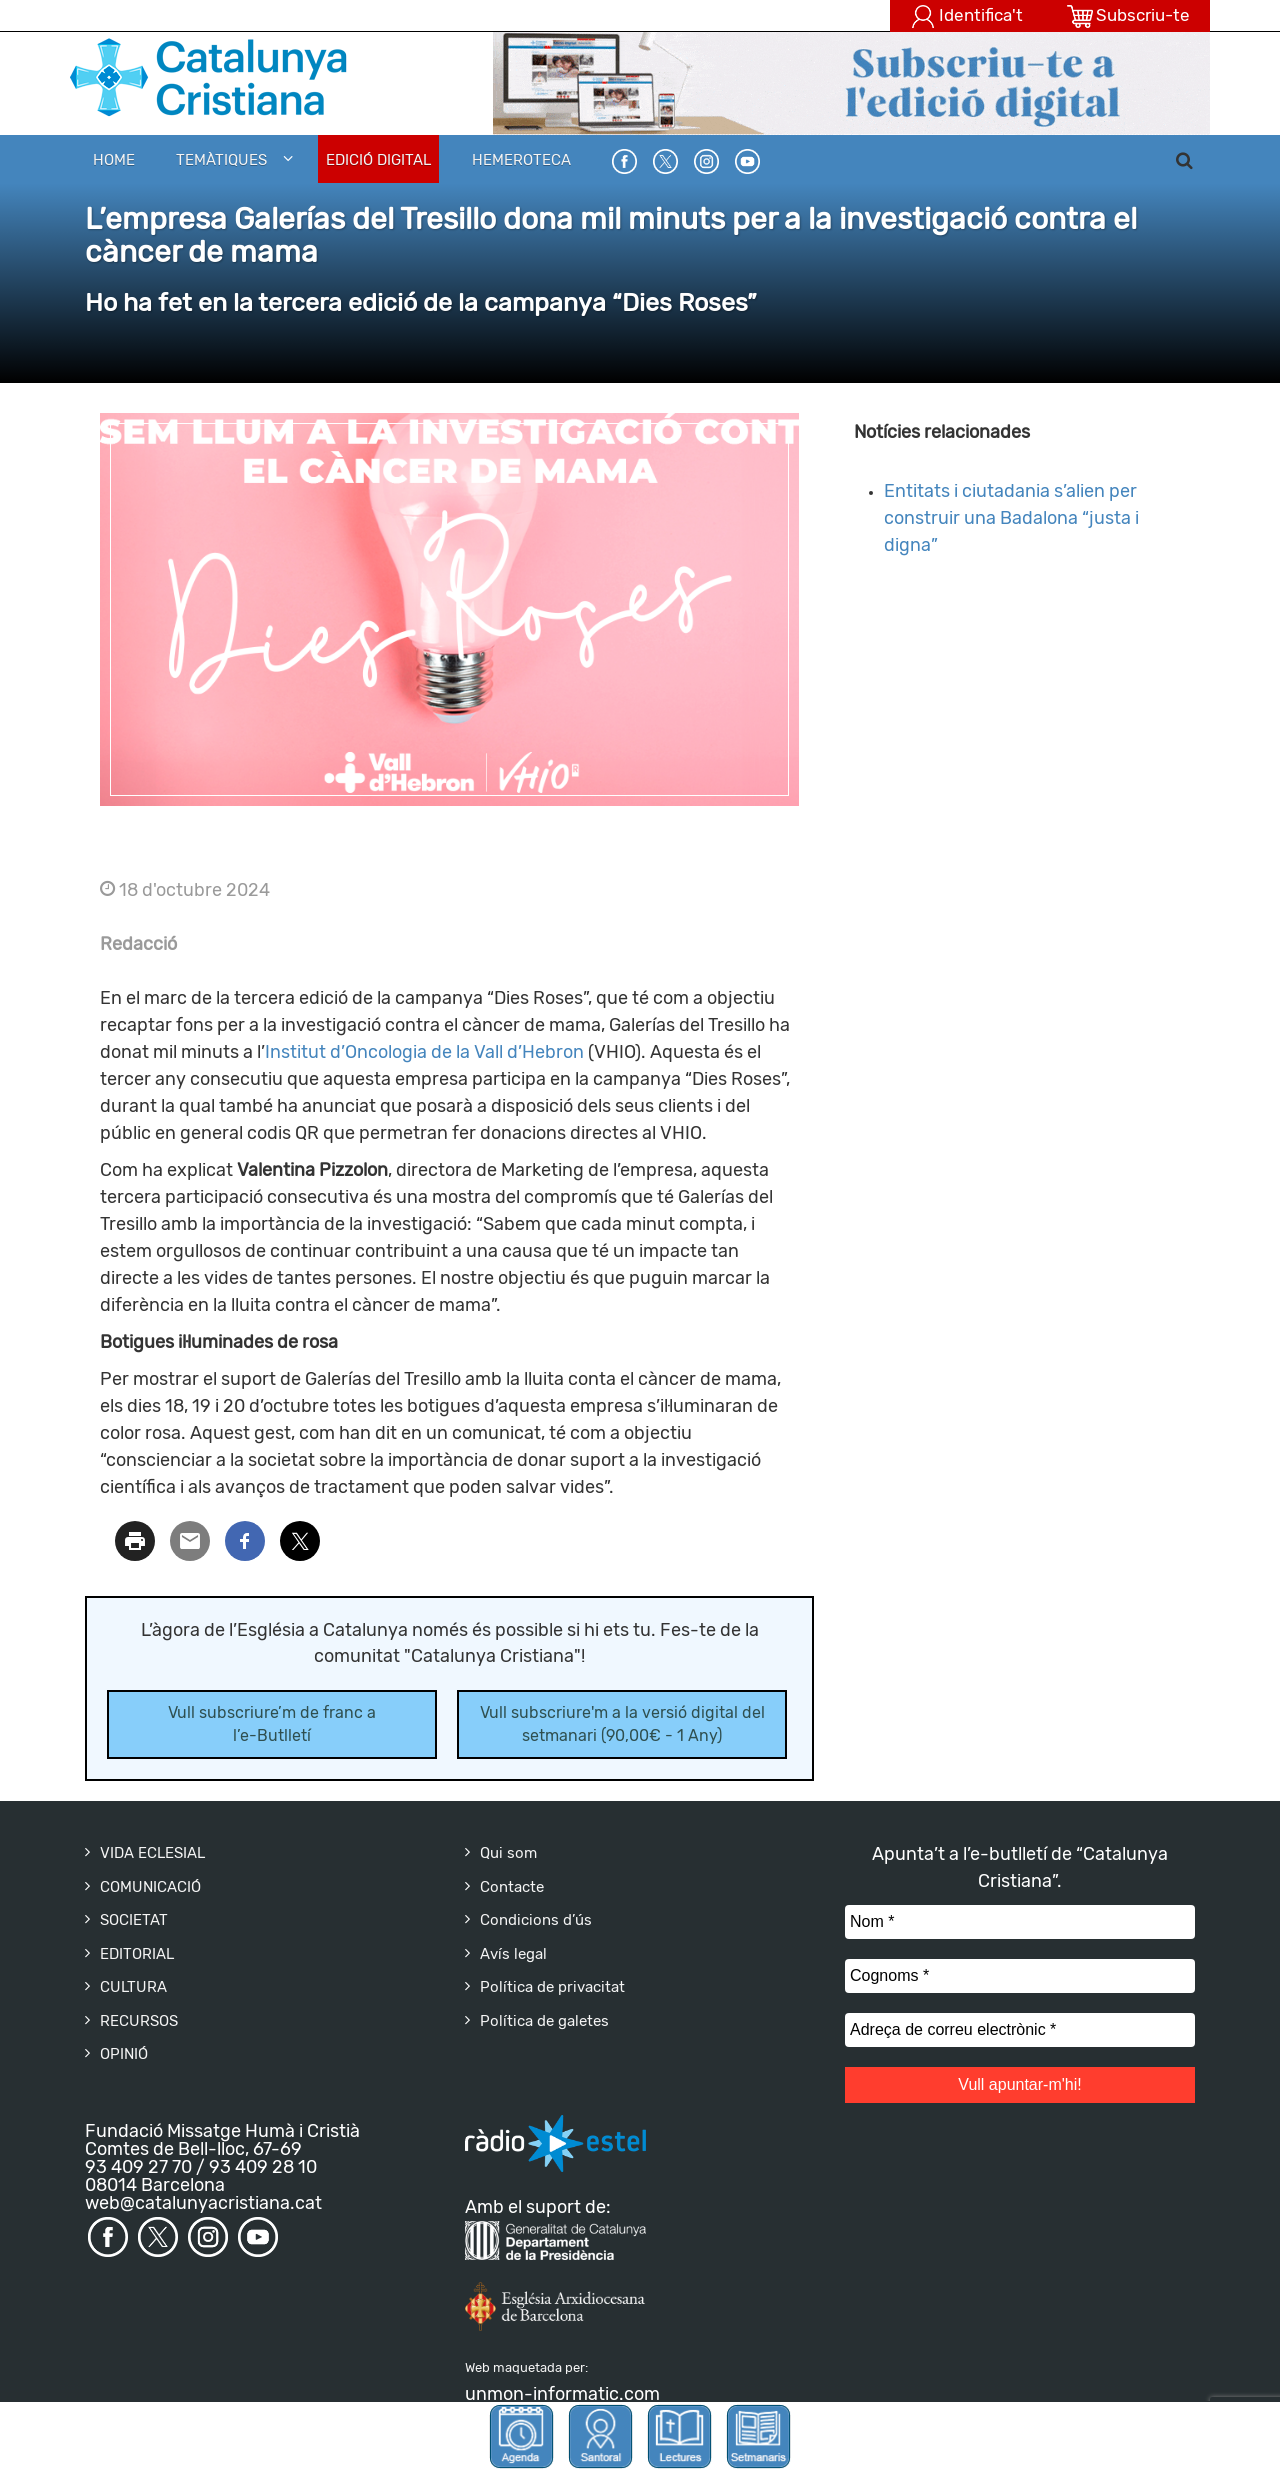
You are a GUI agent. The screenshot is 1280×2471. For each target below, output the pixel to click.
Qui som (508, 1853)
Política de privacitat (552, 1987)
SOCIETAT (134, 1920)
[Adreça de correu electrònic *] (1020, 2030)
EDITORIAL (137, 1954)
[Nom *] (1020, 1922)
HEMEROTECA (521, 160)
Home (114, 160)
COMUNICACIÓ (150, 1887)
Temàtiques (221, 160)
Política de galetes (544, 2021)
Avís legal (513, 1954)
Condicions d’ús (536, 1920)
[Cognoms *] (1020, 1976)
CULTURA (133, 1987)
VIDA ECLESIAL (152, 1853)
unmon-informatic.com (562, 2394)
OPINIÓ (124, 2054)
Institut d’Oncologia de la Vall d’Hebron (424, 1052)
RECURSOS (139, 2021)
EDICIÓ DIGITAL (378, 160)
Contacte (512, 1887)
